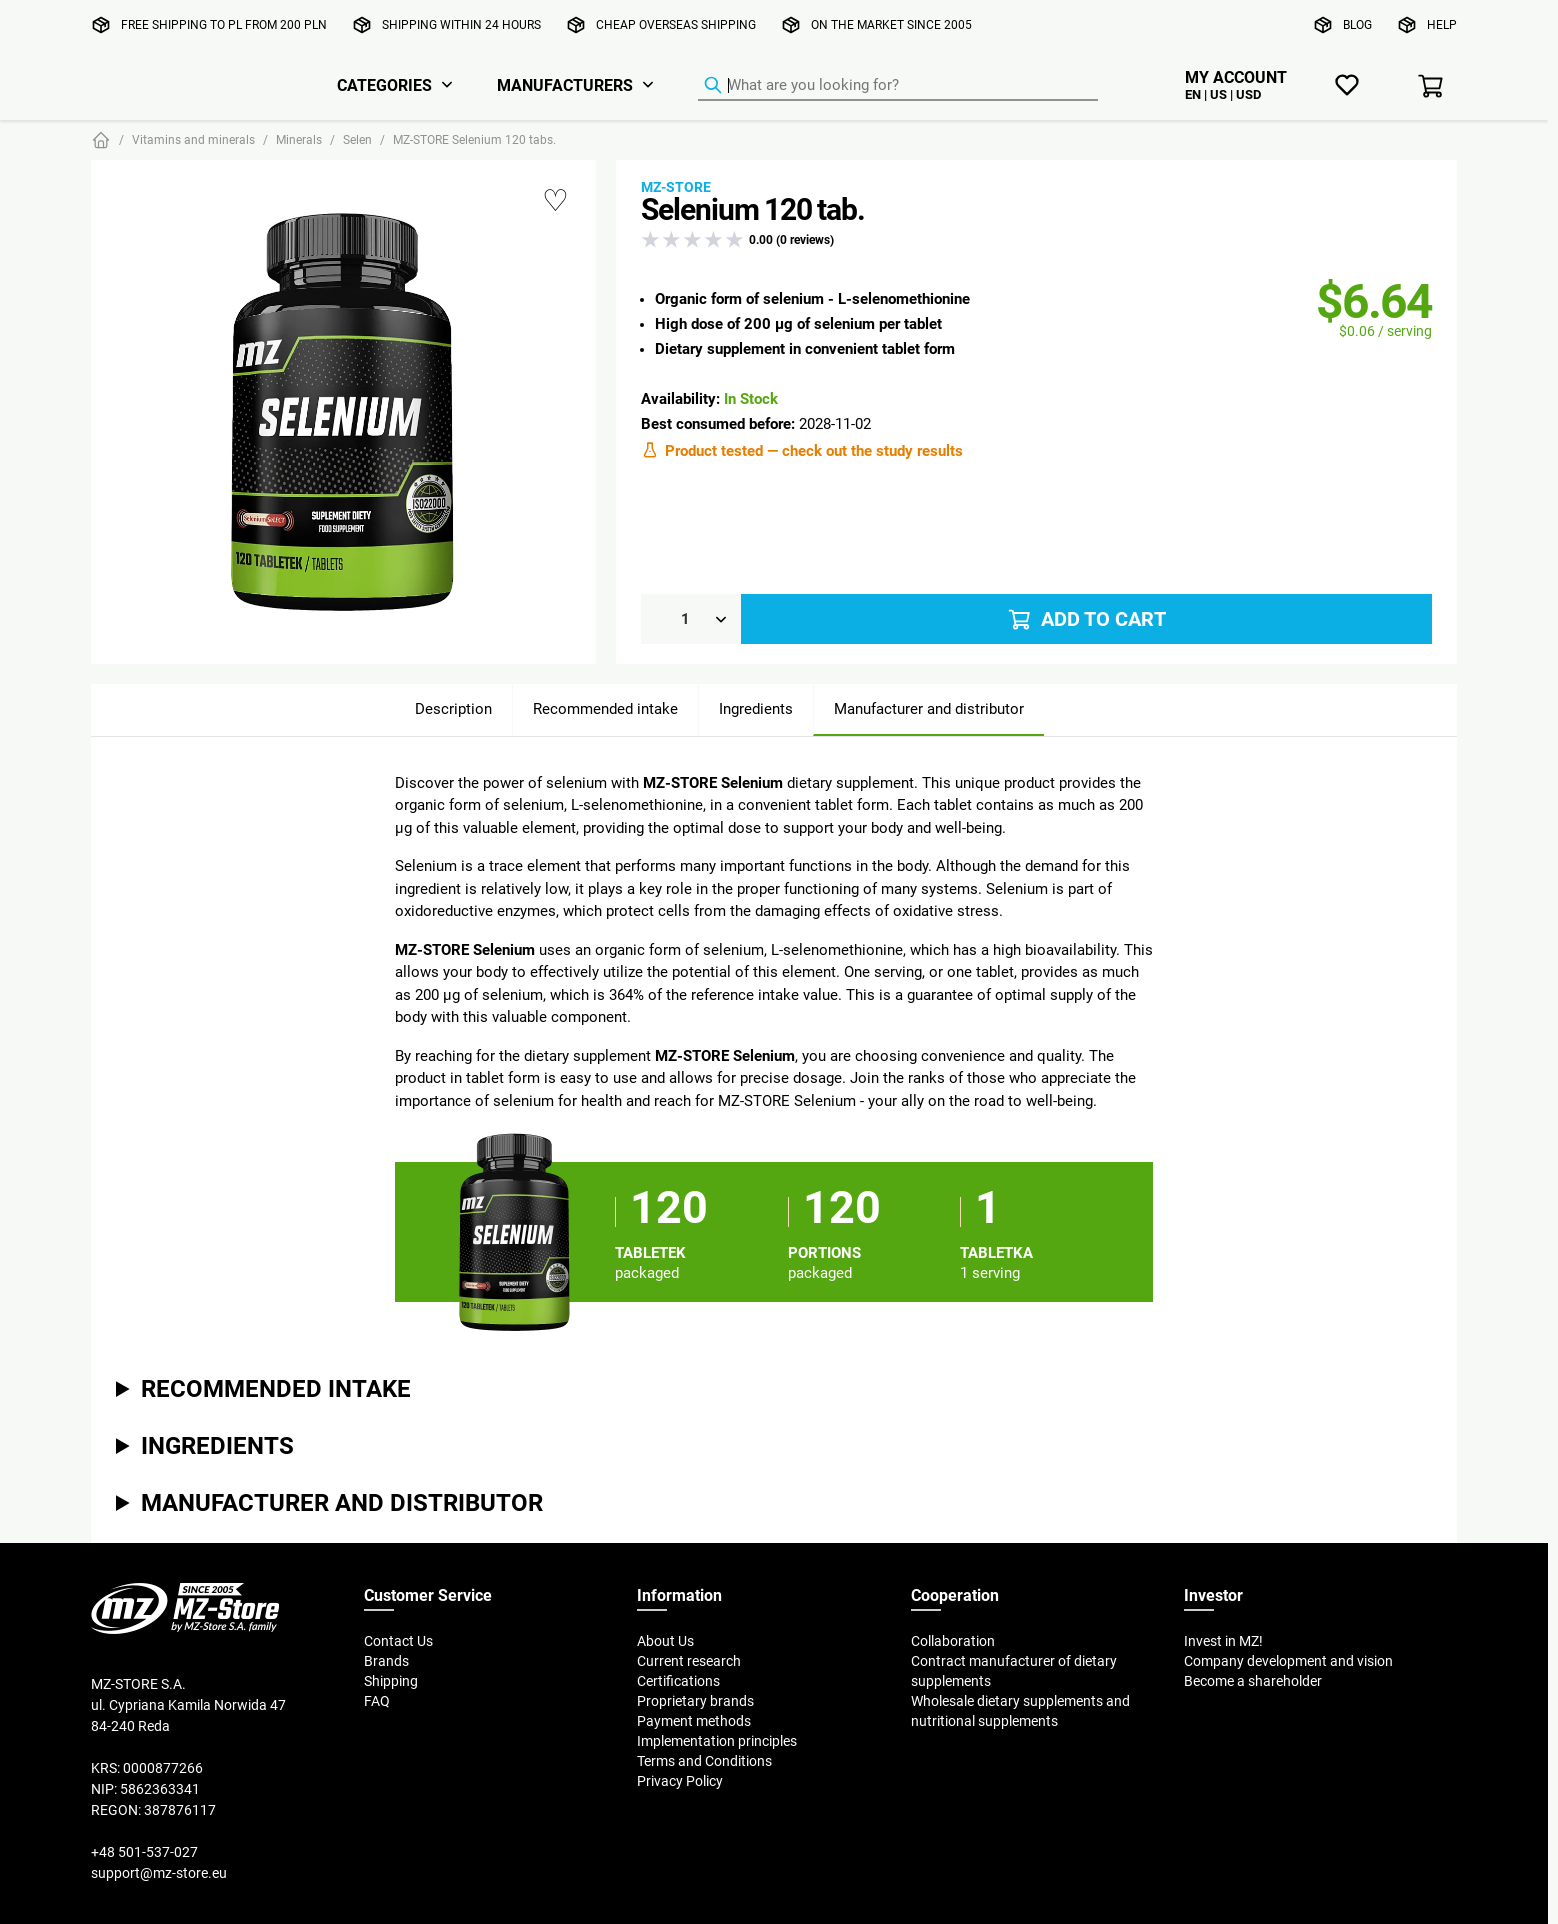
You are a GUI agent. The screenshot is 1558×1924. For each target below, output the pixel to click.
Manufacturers (565, 85)
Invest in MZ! (1223, 1641)
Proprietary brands (695, 1701)
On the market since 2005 (891, 24)
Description (453, 708)
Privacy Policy (680, 1781)
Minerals (299, 139)
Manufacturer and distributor (929, 708)
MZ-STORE (676, 187)
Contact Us (398, 1641)
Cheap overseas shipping (676, 24)
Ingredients (756, 708)
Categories (384, 85)
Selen (357, 139)
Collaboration (953, 1641)
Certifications (678, 1681)
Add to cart (1086, 619)
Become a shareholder (1253, 1681)
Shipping (391, 1681)
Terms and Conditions (704, 1761)
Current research (689, 1661)
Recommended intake (605, 708)
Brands (386, 1661)
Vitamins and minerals (193, 139)
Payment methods (694, 1721)
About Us (665, 1641)
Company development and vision (1288, 1661)
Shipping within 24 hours (461, 24)
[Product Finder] (898, 86)
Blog (1357, 24)
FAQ (377, 1701)
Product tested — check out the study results (802, 450)
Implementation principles (717, 1741)
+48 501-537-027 (144, 1852)
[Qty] (691, 619)
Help (1442, 24)
